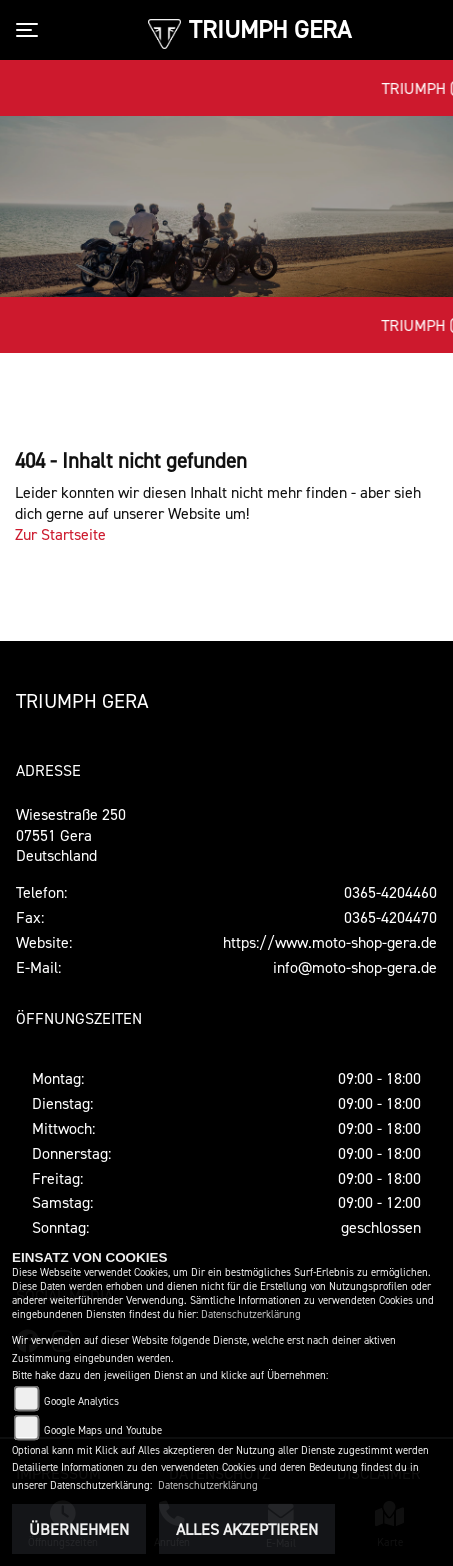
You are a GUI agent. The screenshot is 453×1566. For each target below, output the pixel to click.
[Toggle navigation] (31, 30)
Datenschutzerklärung (251, 1314)
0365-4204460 (390, 892)
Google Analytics (81, 1401)
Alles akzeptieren (247, 1529)
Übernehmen (79, 1529)
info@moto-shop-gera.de (355, 967)
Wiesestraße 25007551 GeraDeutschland (71, 835)
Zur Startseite (60, 534)
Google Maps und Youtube (103, 1430)
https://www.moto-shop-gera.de (330, 942)
